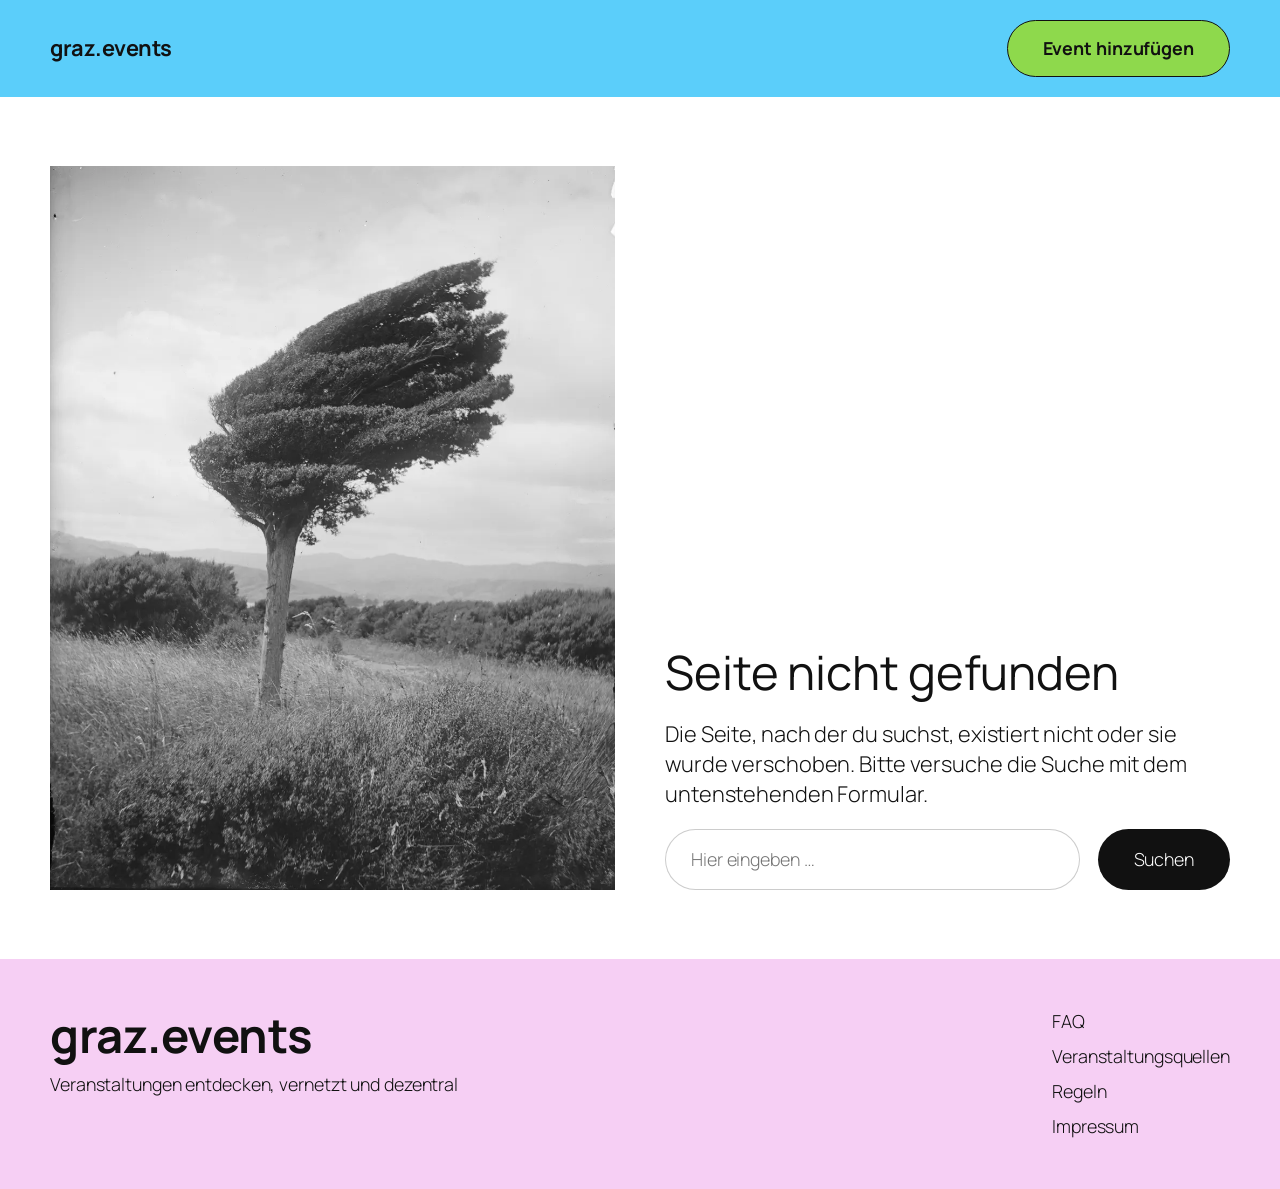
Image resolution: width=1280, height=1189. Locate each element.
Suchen (1164, 859)
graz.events (111, 48)
